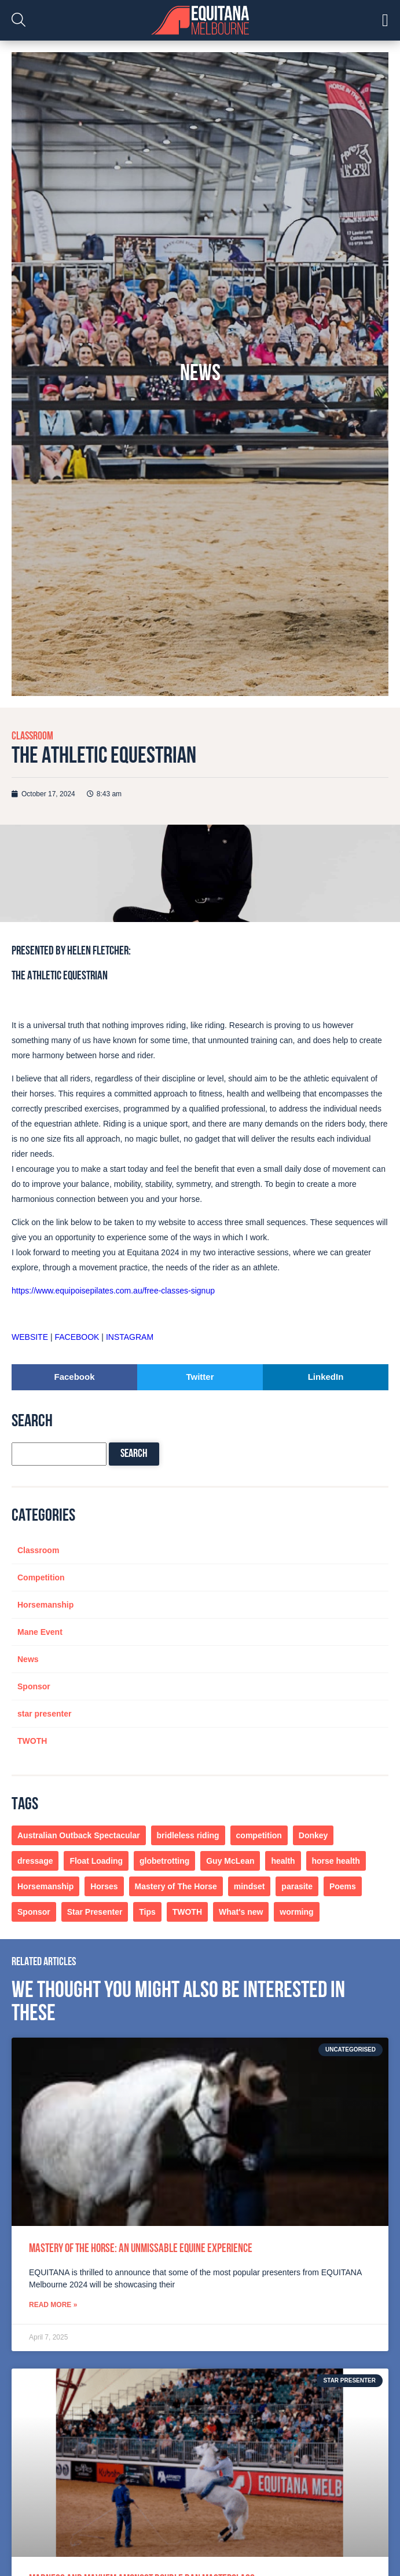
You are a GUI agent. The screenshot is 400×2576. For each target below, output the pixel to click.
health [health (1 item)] (283, 1860)
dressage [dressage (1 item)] (35, 1860)
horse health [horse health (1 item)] (336, 1860)
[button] (74, 1377)
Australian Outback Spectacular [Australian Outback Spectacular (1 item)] (78, 1835)
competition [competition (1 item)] (259, 1835)
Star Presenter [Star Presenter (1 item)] (95, 1911)
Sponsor (33, 1686)
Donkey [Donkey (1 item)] (313, 1835)
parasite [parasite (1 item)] (297, 1886)
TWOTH (32, 1741)
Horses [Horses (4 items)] (104, 1886)
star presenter (44, 1713)
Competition (41, 1577)
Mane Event (40, 1632)
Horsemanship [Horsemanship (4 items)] (45, 1886)
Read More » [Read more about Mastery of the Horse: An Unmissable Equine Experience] (53, 2305)
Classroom (32, 736)
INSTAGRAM (129, 1337)
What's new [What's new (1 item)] (241, 1911)
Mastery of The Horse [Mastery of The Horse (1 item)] (176, 1886)
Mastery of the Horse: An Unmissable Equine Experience (140, 2249)
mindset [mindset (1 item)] (249, 1886)
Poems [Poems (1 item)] (342, 1886)
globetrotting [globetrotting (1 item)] (164, 1860)
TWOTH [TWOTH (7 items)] (187, 1911)
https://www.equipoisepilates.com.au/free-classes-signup (113, 1290)
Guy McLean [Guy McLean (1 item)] (230, 1860)
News (28, 1659)
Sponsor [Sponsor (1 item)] (33, 1911)
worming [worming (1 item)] (296, 1911)
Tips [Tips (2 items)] (147, 1911)
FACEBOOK (76, 1337)
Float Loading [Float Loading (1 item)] (96, 1860)
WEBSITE (30, 1337)
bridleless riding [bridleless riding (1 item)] (188, 1835)
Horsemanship (45, 1604)
